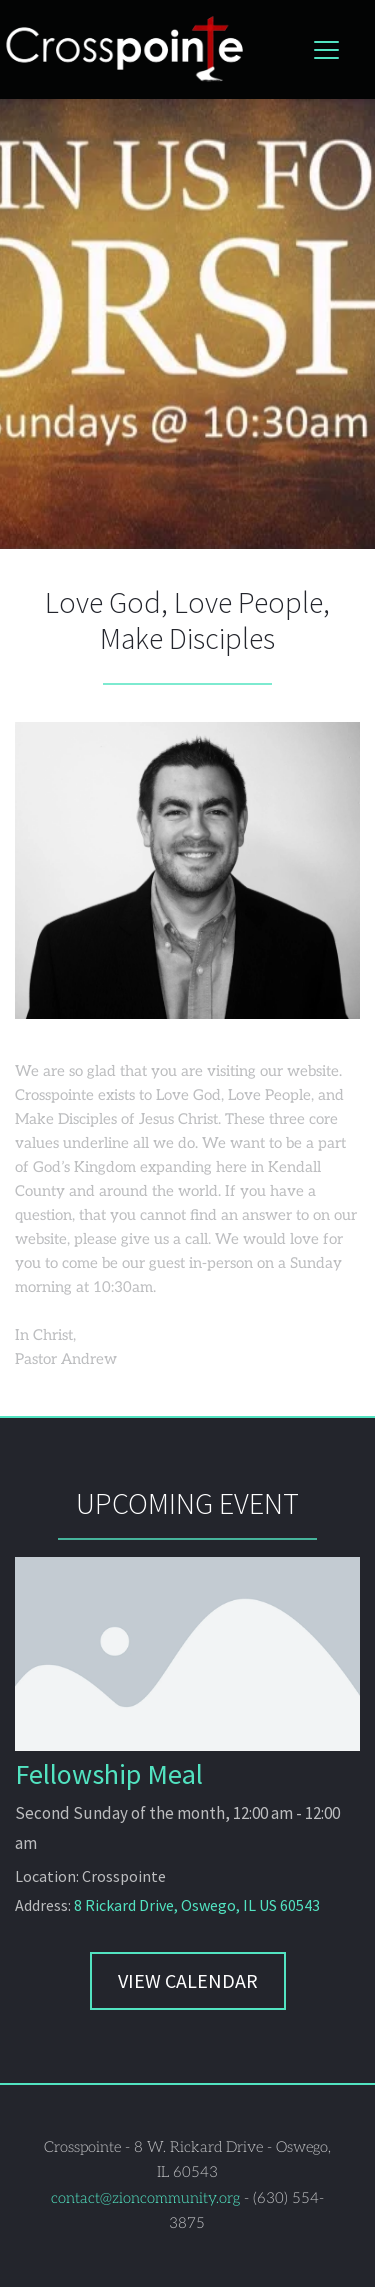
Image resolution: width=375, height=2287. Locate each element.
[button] (326, 49)
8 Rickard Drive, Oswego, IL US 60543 (197, 1905)
